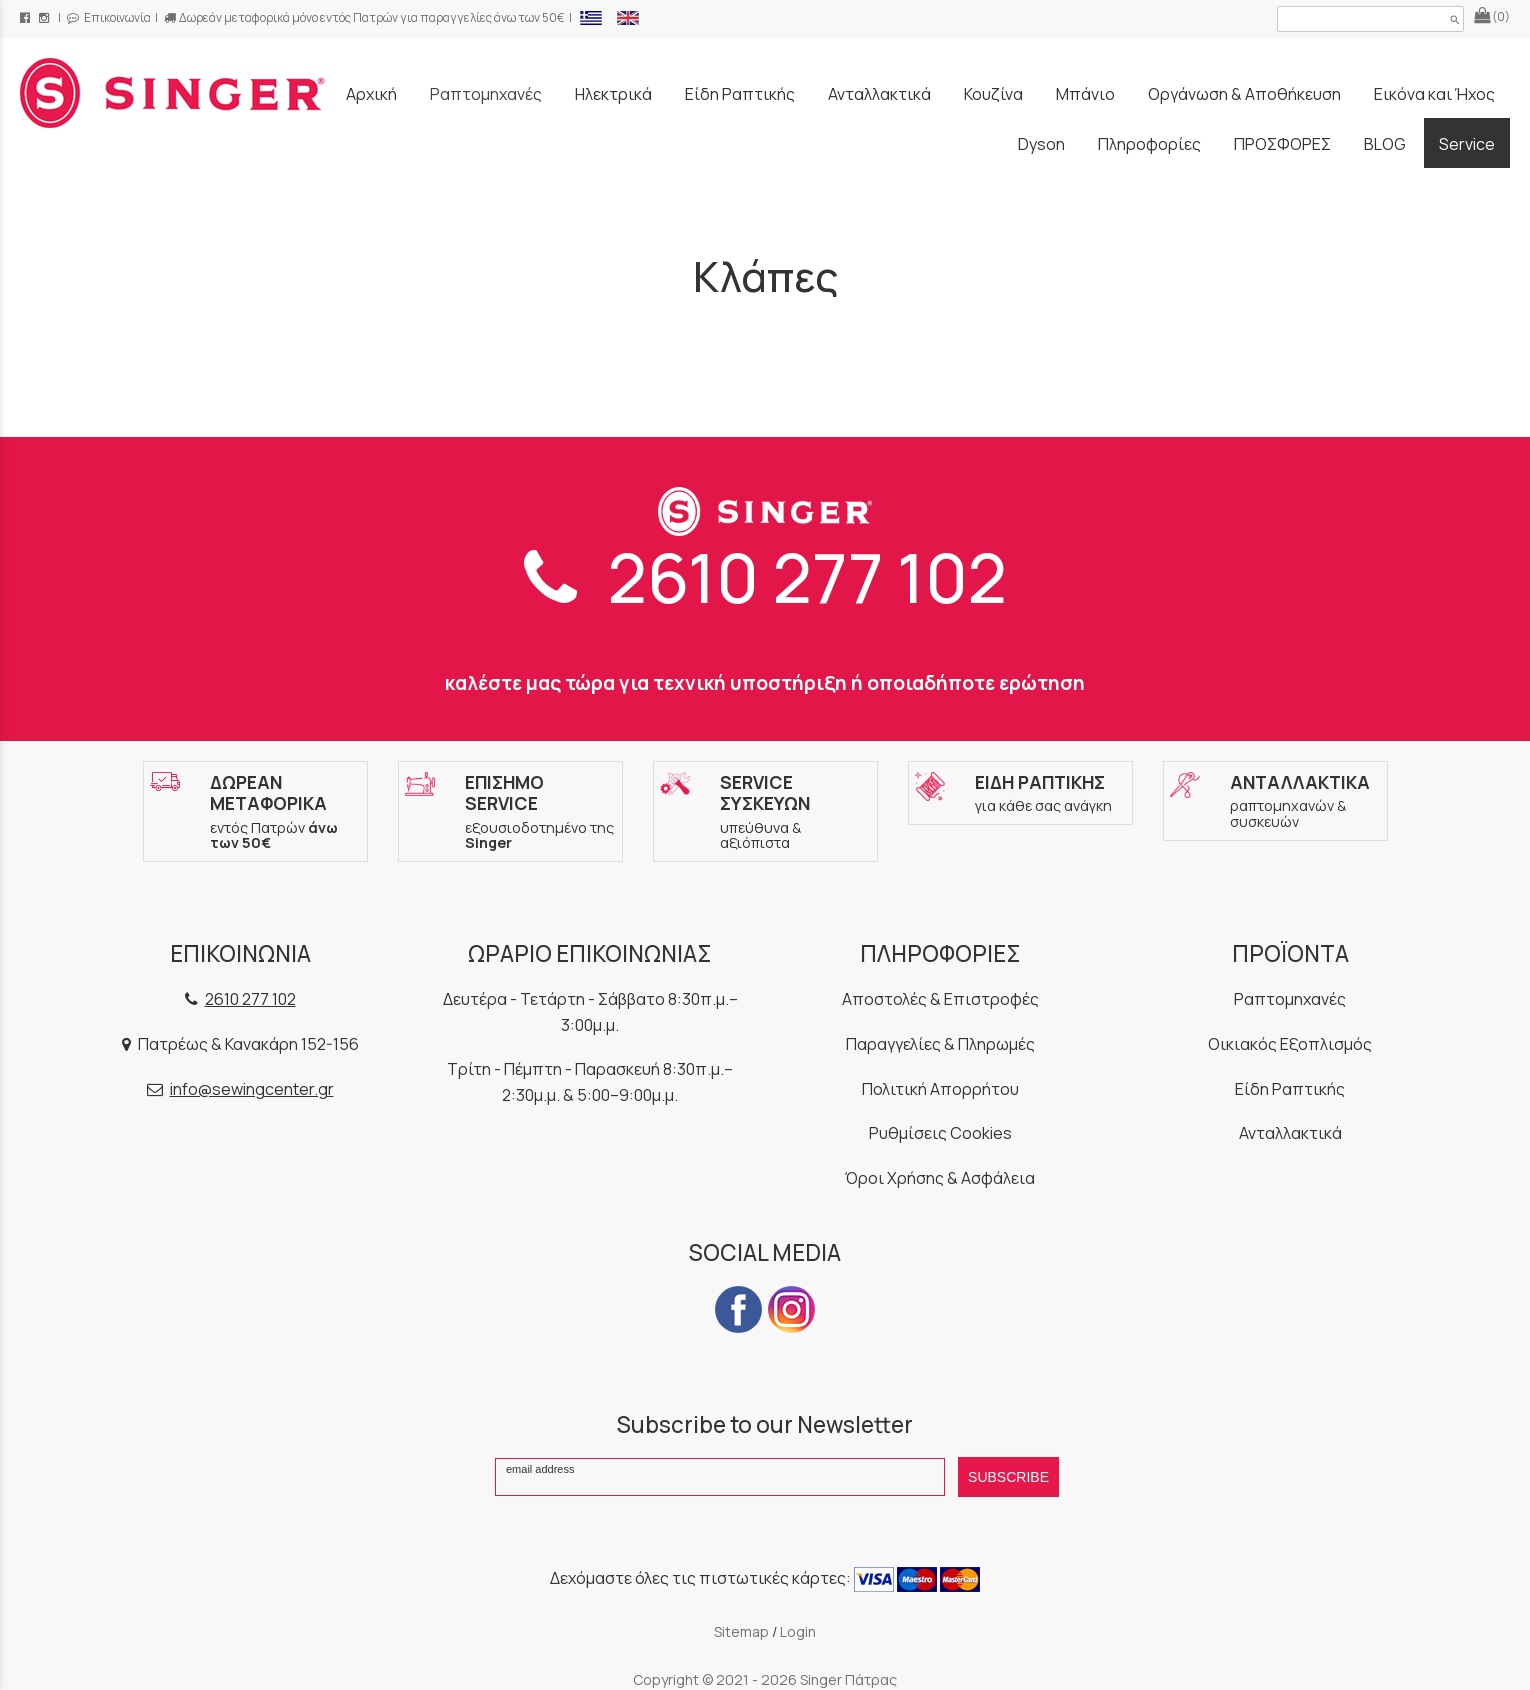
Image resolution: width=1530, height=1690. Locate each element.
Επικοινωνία (109, 17)
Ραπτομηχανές (1290, 999)
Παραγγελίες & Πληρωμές (940, 1044)
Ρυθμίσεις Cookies (940, 1133)
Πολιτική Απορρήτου (940, 1089)
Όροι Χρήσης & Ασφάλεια (940, 1178)
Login (798, 1631)
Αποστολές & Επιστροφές (940, 999)
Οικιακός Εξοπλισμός (1290, 1044)
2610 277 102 (765, 577)
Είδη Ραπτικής (1290, 1089)
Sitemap (741, 1631)
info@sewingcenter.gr (252, 1089)
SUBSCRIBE (1008, 1477)
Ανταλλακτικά (1290, 1133)
